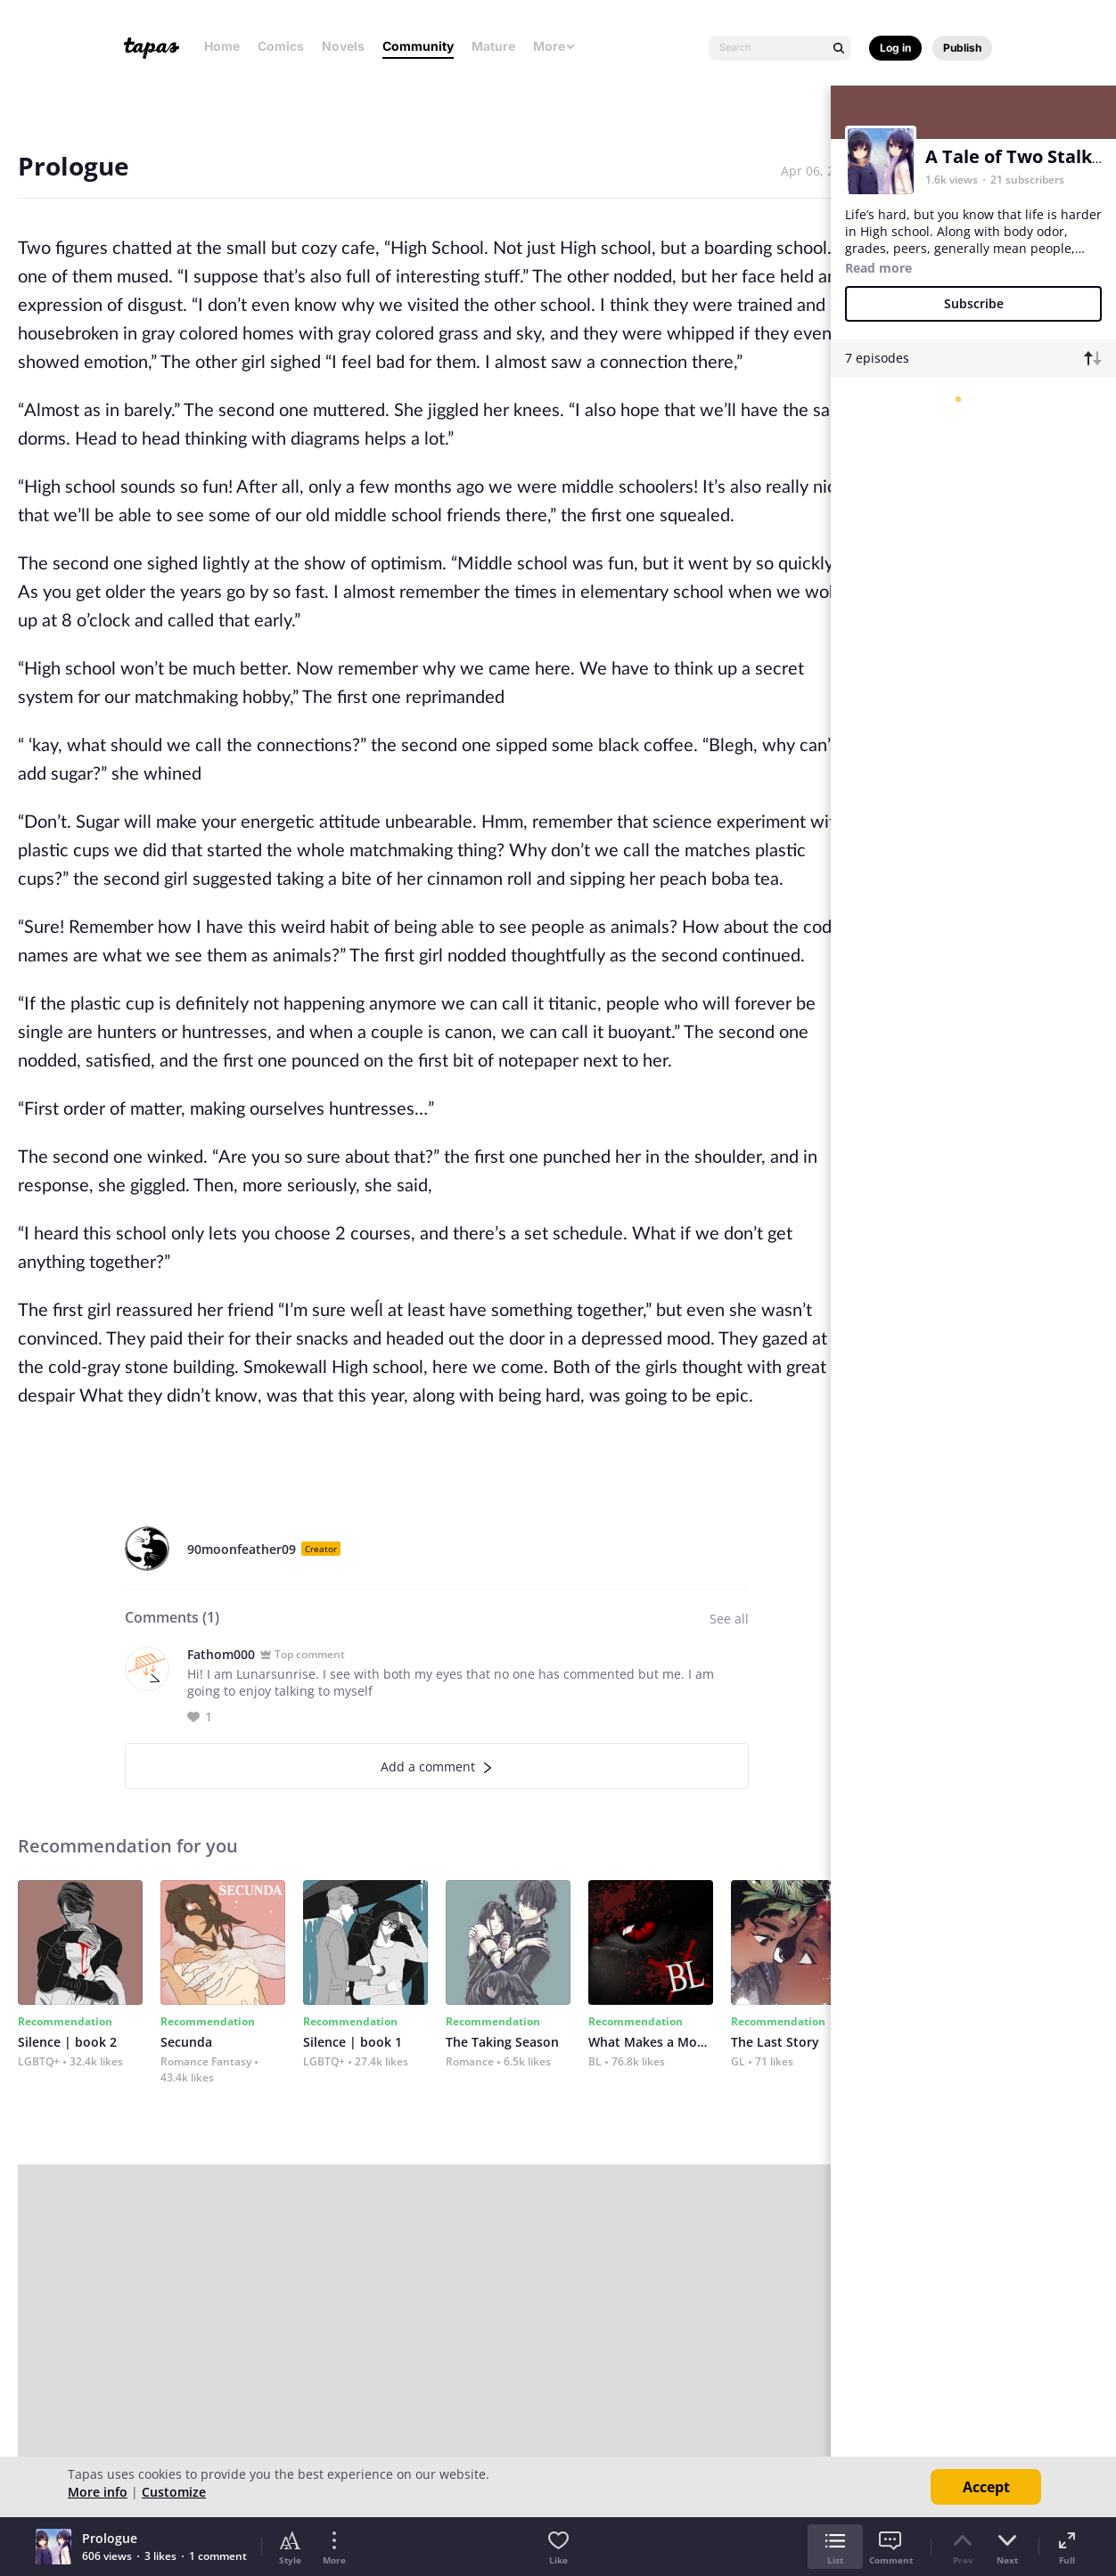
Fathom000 (221, 1654)
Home (222, 45)
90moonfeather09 (241, 1549)
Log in (895, 47)
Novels (343, 45)
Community (418, 45)
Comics (281, 45)
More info (97, 2491)
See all (729, 1618)
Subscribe (974, 303)
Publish (962, 47)
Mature (493, 45)
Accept (986, 2487)
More (554, 45)
